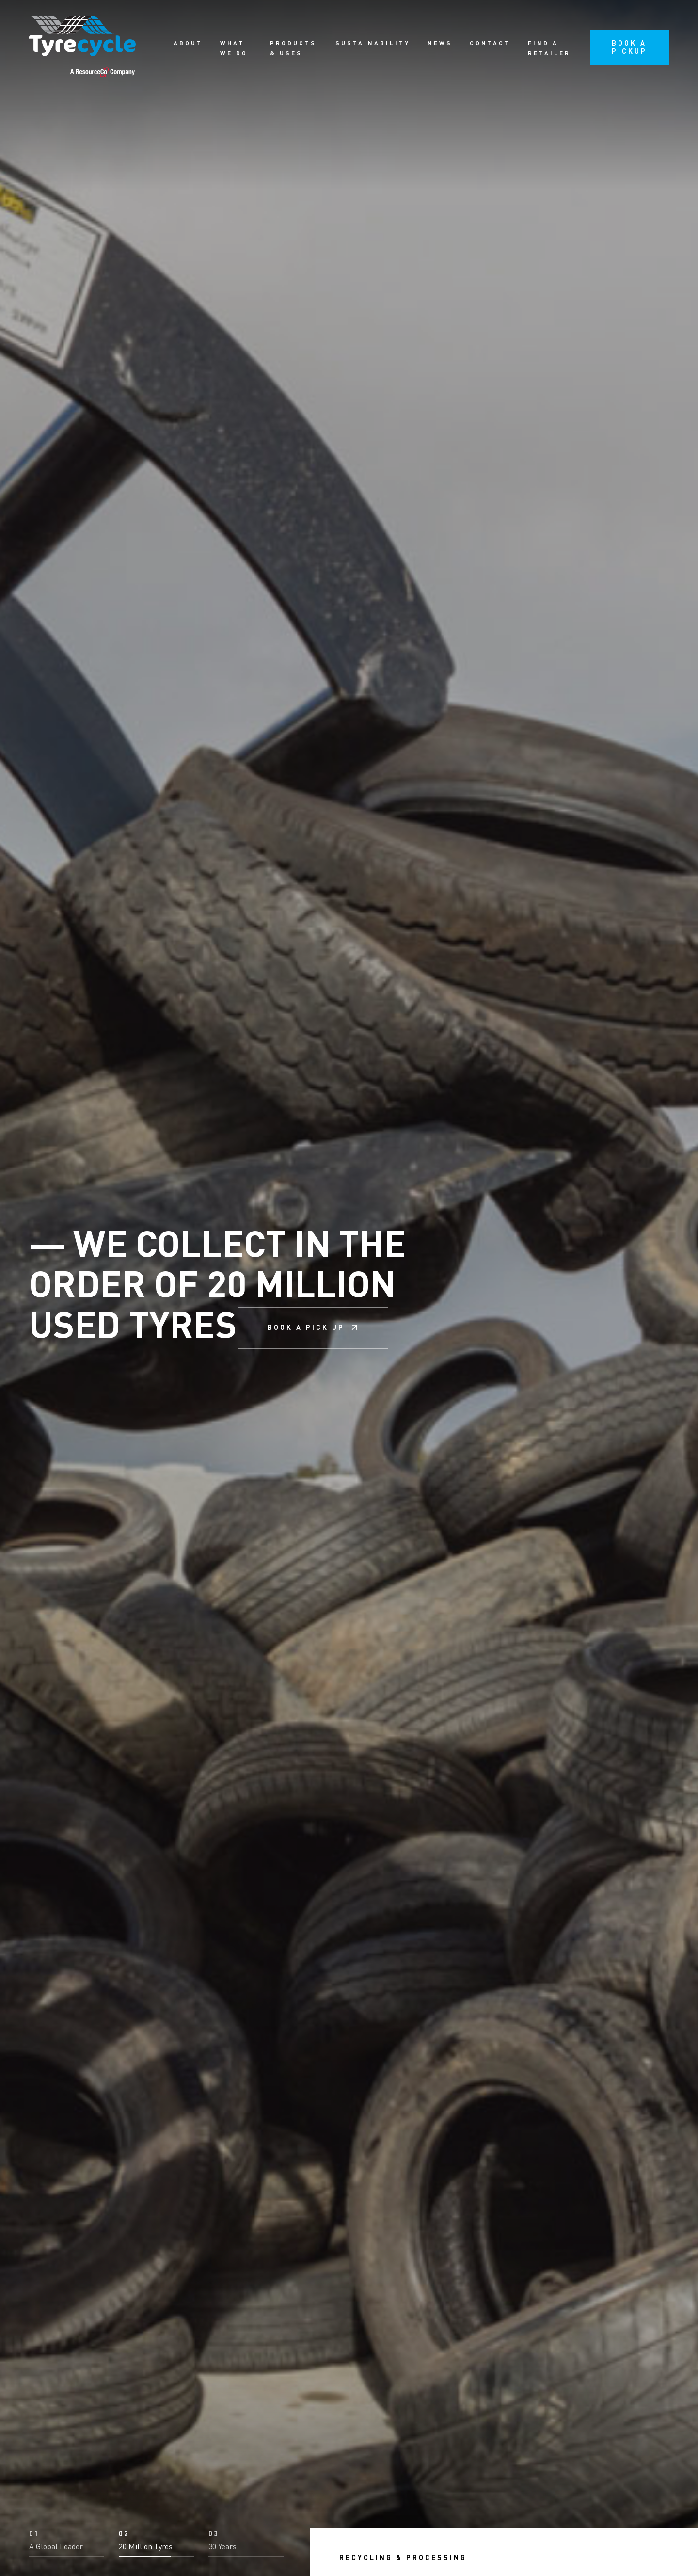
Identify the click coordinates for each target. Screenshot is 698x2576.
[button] (66, 2543)
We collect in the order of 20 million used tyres (217, 1287)
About (188, 44)
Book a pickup (629, 47)
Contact (490, 44)
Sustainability (372, 44)
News (440, 44)
